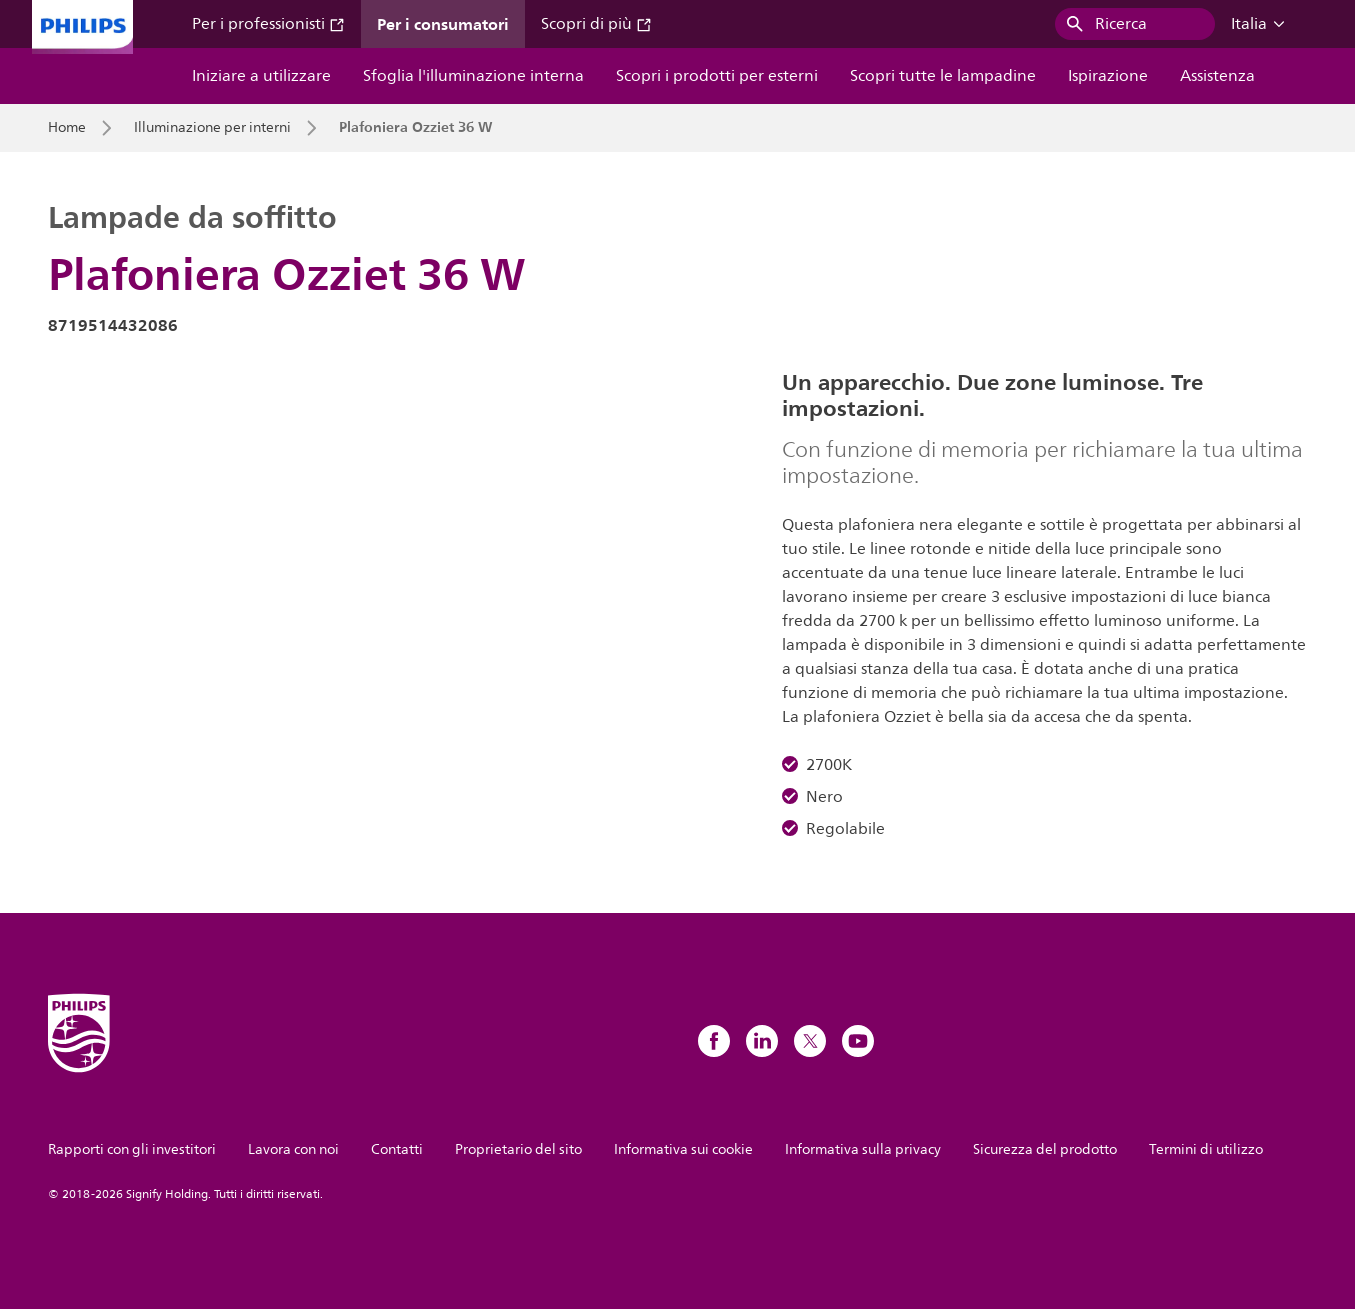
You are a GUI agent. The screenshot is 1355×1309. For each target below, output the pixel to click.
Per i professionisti (268, 24)
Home (67, 128)
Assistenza (1217, 76)
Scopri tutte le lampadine (943, 76)
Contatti (397, 1149)
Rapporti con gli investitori (132, 1149)
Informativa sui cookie (683, 1149)
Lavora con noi (293, 1149)
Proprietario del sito (518, 1149)
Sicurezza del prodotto (1045, 1149)
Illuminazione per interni (212, 128)
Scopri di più (596, 24)
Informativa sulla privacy (863, 1149)
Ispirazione (1108, 76)
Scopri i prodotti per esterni (717, 76)
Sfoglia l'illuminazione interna (473, 76)
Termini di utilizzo (1206, 1149)
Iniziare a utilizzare (261, 76)
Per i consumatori (443, 24)
